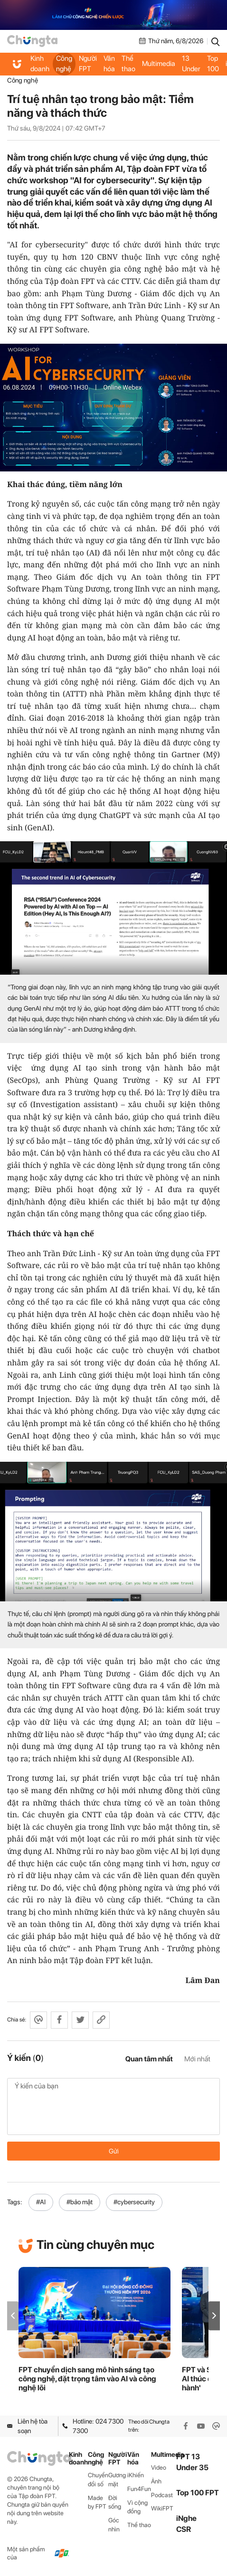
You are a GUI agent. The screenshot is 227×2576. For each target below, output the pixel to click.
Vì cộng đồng (137, 2507)
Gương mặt (117, 2480)
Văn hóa (109, 63)
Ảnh (156, 2481)
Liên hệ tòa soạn (27, 2426)
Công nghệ (64, 63)
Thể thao (128, 63)
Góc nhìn (114, 2525)
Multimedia (158, 63)
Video (158, 2467)
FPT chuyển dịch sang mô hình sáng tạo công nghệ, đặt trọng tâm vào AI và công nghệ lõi (87, 2378)
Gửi (114, 2151)
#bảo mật (79, 2202)
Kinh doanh (39, 63)
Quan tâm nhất (149, 2059)
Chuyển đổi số (98, 2480)
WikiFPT (162, 2508)
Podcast (162, 2495)
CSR (183, 2529)
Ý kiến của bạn (113, 2106)
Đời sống (114, 2502)
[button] (214, 2315)
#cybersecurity (134, 2202)
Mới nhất (197, 2059)
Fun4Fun (139, 2488)
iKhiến (135, 2475)
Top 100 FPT (197, 2492)
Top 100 (213, 63)
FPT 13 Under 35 (191, 63)
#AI (41, 2202)
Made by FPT (97, 2502)
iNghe (186, 2518)
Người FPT (88, 63)
